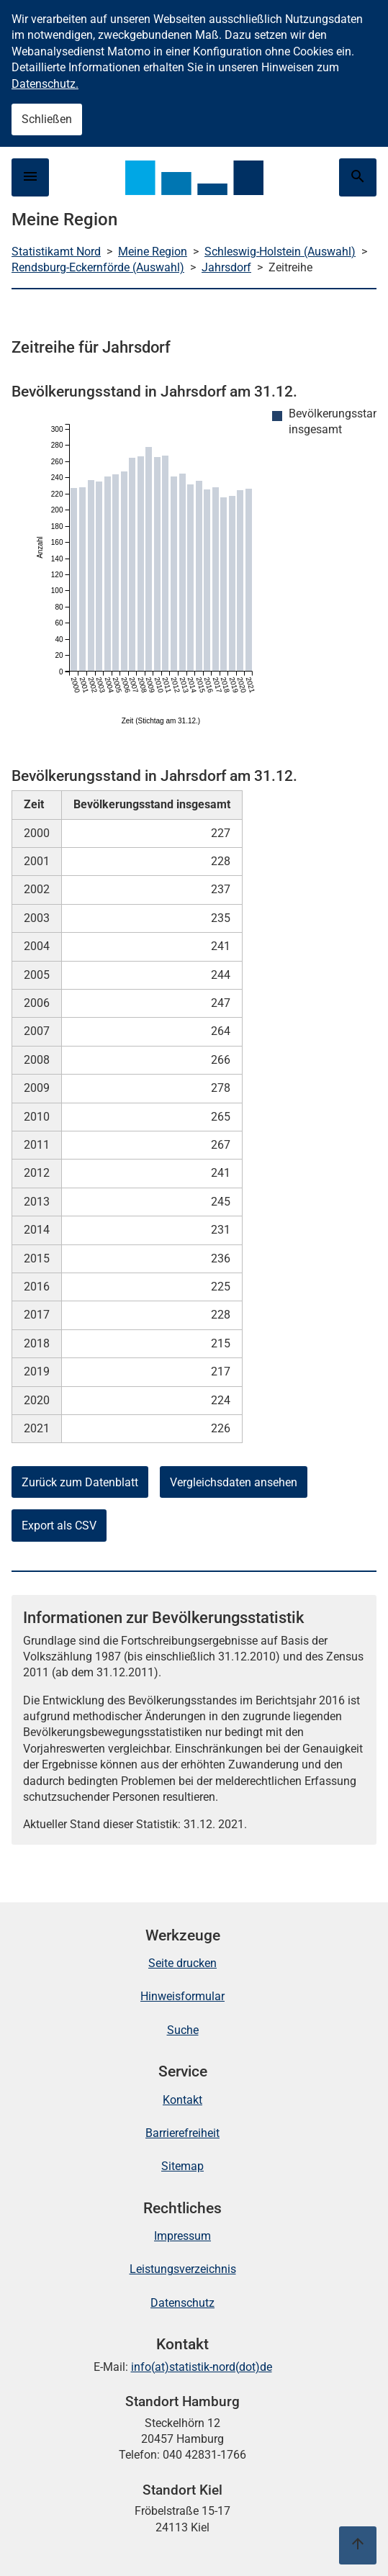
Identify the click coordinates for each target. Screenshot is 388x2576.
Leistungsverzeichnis (183, 2269)
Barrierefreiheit (182, 2133)
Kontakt (182, 2100)
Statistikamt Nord (56, 251)
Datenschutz (182, 2303)
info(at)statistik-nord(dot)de (201, 2367)
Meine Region (152, 251)
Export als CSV (59, 1525)
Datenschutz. (45, 84)
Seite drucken (182, 1963)
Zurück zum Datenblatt (80, 1482)
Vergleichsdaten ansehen (233, 1482)
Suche (183, 2030)
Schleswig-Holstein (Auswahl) (280, 251)
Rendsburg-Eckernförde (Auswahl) (98, 267)
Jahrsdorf (226, 267)
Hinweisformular (182, 1996)
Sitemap (182, 2166)
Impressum (182, 2236)
